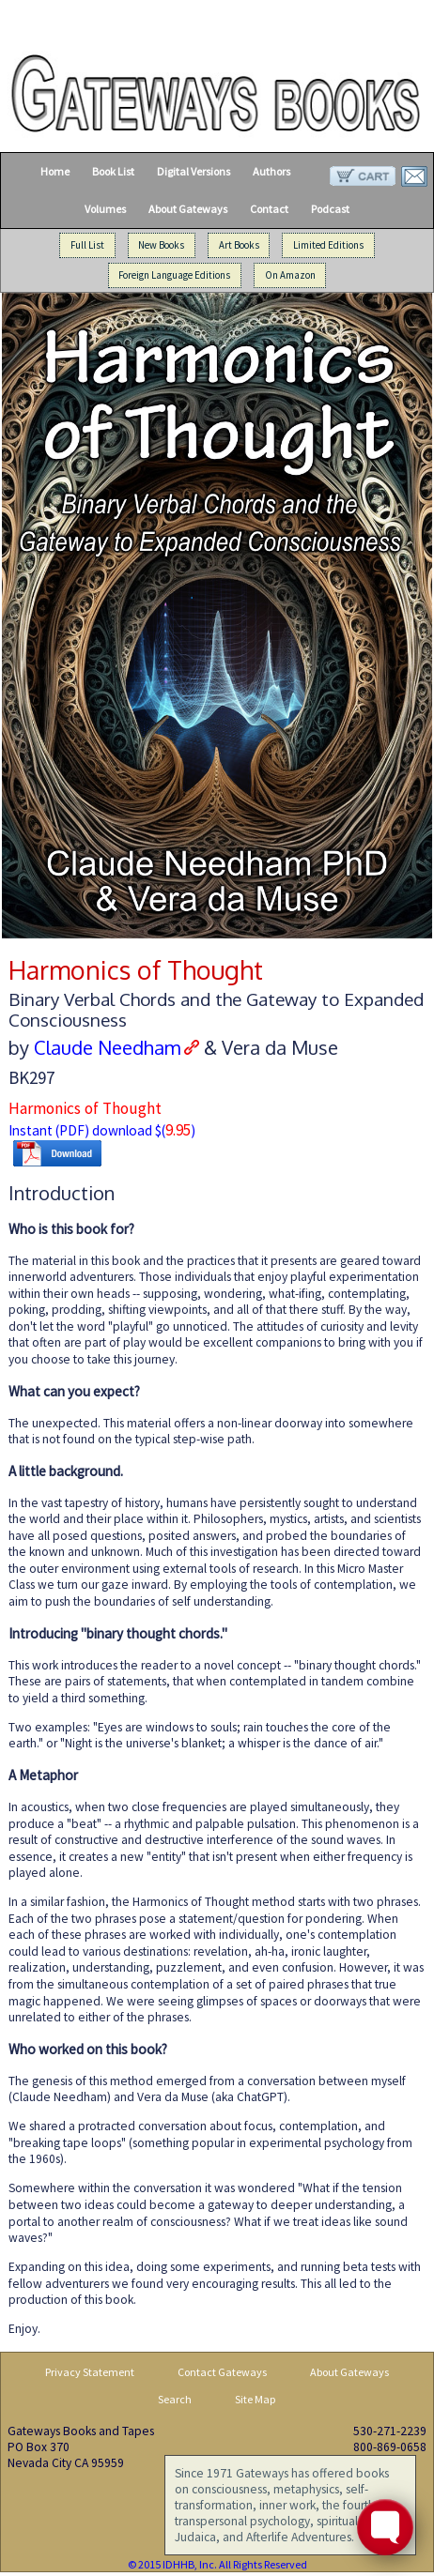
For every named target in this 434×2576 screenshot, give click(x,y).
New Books (161, 245)
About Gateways (187, 209)
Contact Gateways (222, 2372)
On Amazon (290, 275)
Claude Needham (107, 1047)
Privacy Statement (89, 2372)
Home (55, 171)
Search (175, 2399)
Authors (271, 171)
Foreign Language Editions (174, 275)
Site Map (255, 2399)
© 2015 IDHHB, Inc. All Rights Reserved (217, 2564)
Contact (269, 209)
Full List (87, 245)
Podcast (330, 209)
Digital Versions (193, 171)
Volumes (105, 209)
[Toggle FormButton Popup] (385, 2527)
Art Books (239, 245)
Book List (113, 171)
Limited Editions (328, 245)
